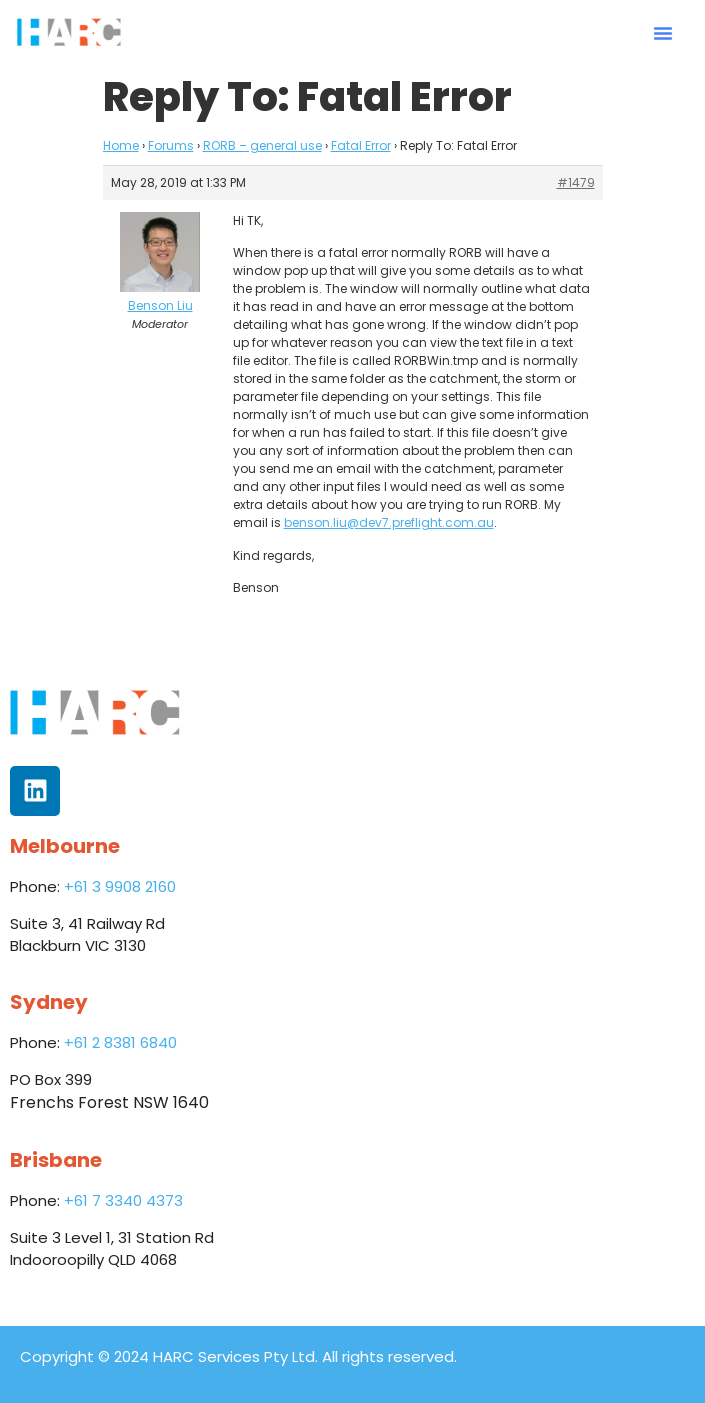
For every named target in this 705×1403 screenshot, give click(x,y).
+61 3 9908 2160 (120, 886)
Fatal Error (361, 145)
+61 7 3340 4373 (123, 1200)
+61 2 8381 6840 (120, 1042)
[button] (663, 33)
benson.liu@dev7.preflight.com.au (389, 522)
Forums (171, 145)
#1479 (576, 182)
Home (121, 145)
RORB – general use (262, 145)
